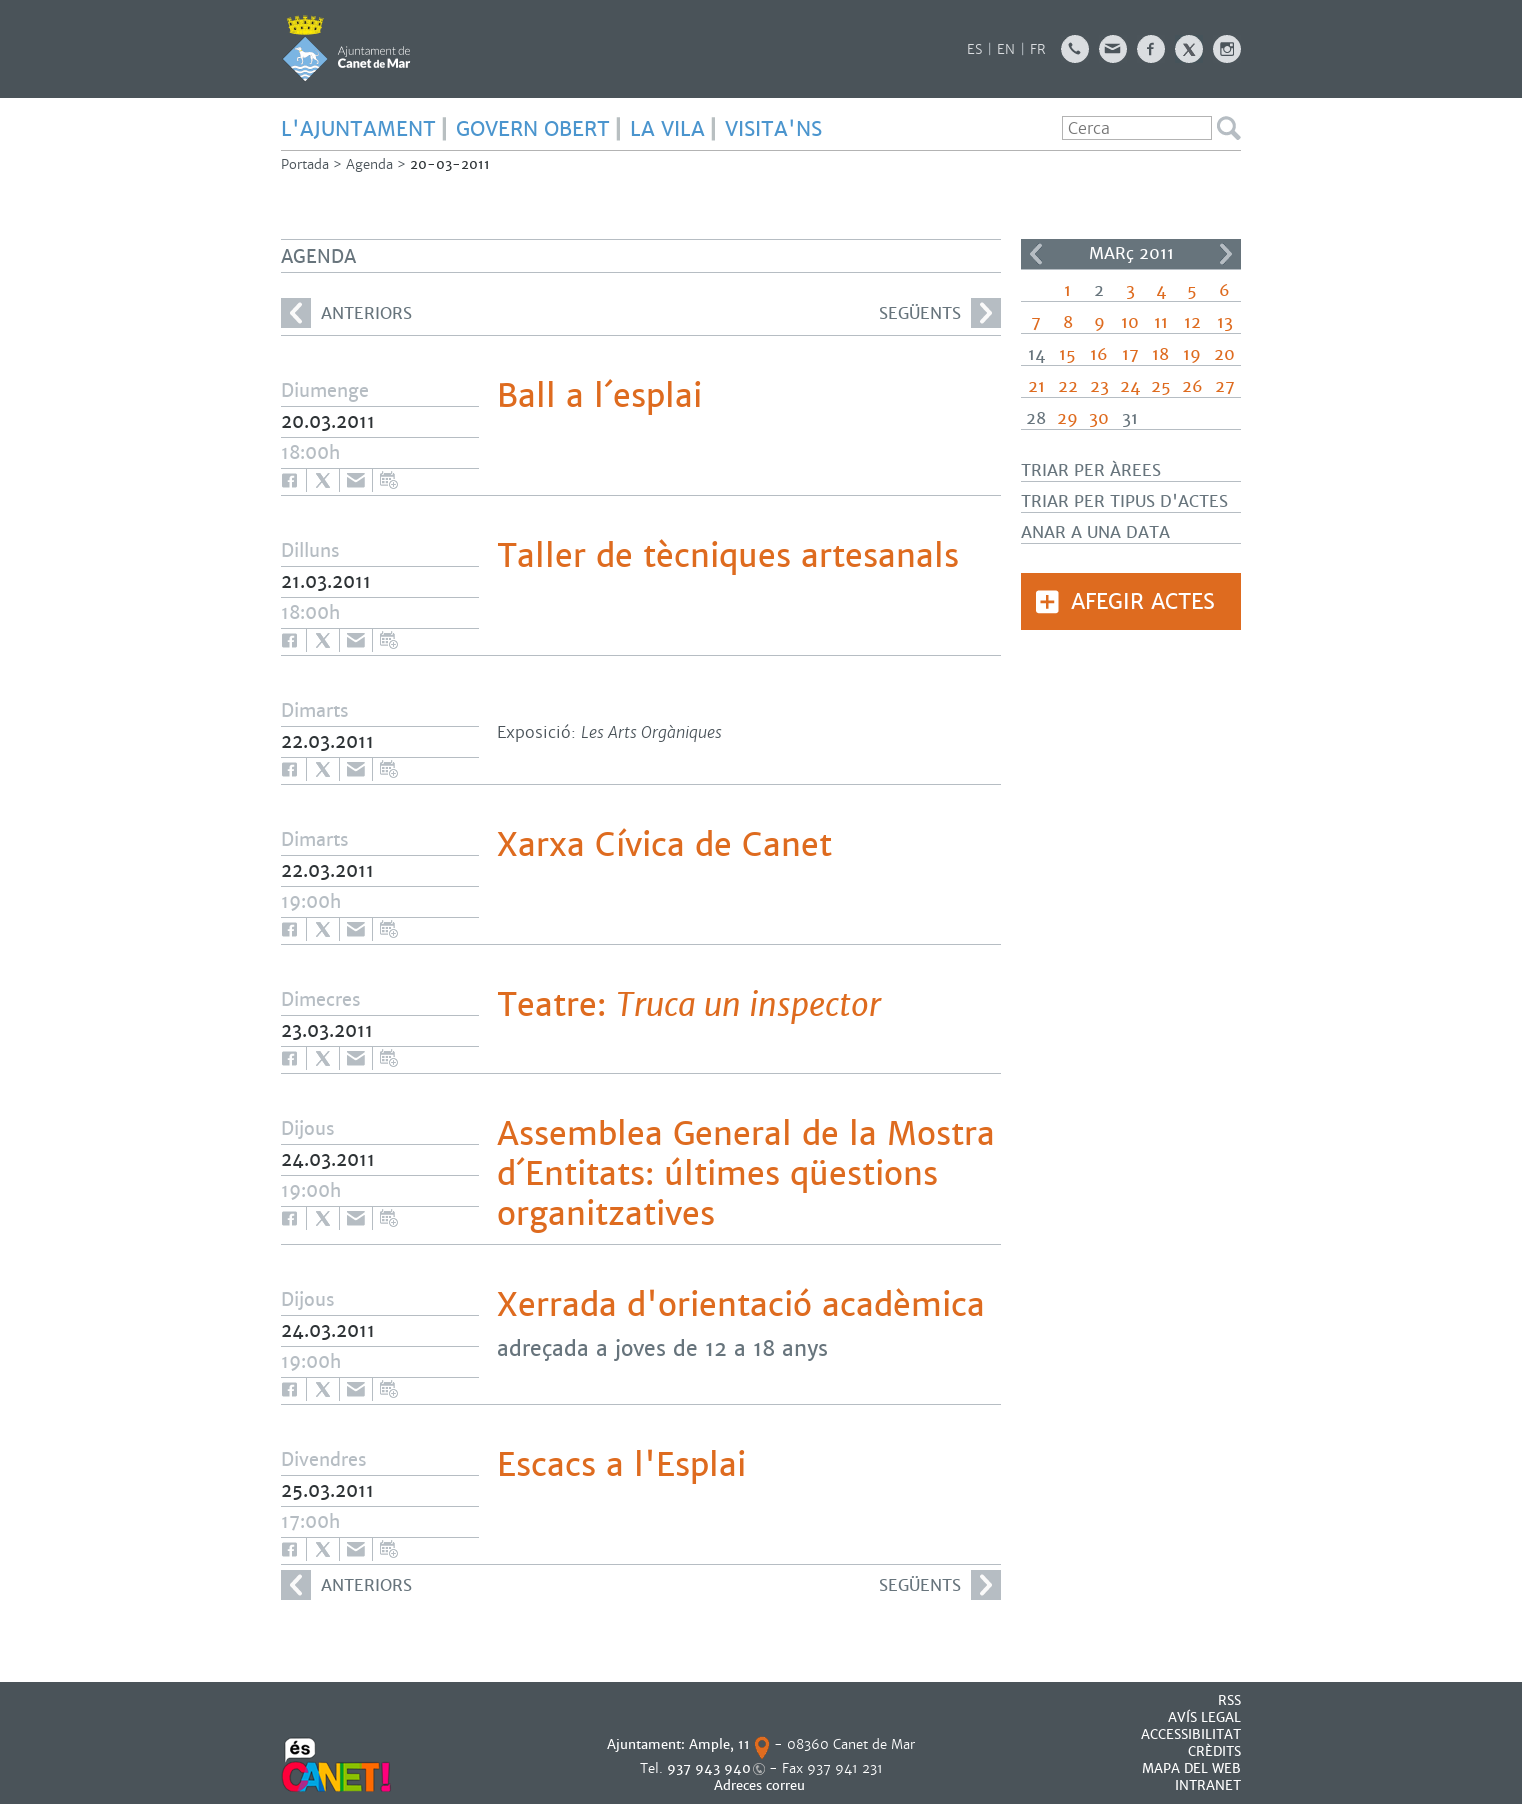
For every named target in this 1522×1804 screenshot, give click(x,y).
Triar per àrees (1091, 470)
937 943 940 (709, 1768)
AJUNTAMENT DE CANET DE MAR (346, 48)
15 (1067, 354)
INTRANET (1208, 1785)
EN (1006, 49)
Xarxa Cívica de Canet (664, 845)
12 (1192, 322)
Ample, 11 (719, 1744)
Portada (305, 164)
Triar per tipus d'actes (1124, 501)
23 (1099, 386)
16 (1099, 354)
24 (1130, 386)
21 (1036, 386)
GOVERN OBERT (533, 129)
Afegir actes (1143, 601)
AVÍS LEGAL (1204, 1717)
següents (940, 313)
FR (1038, 49)
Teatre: (689, 1005)
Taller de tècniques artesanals (728, 556)
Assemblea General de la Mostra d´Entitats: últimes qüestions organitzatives (746, 1174)
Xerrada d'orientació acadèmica (741, 1305)
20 (1224, 354)
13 (1225, 322)
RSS (1229, 1700)
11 (1161, 322)
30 (1099, 418)
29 (1067, 418)
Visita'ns (773, 129)
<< (1036, 254)
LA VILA (667, 129)
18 (1160, 354)
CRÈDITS (1214, 1751)
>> (1226, 254)
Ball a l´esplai (599, 396)
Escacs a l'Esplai (621, 1465)
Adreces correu (761, 1785)
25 (1161, 386)
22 (1068, 386)
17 (1130, 354)
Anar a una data (1095, 532)
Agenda (369, 164)
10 (1130, 322)
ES (974, 49)
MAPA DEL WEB (1191, 1768)
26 (1192, 386)
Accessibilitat (1191, 1734)
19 (1192, 354)
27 (1225, 386)
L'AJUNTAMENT (358, 129)
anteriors (346, 313)
